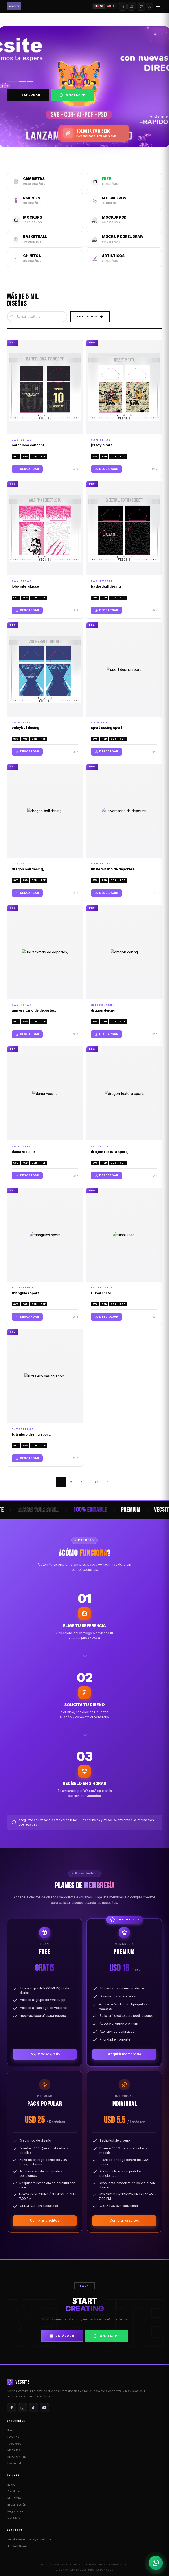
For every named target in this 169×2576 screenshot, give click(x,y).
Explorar (28, 95)
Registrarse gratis (45, 2054)
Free (10, 2430)
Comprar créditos (44, 2220)
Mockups (13, 2450)
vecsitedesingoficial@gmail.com (29, 2539)
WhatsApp (72, 95)
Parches (13, 2437)
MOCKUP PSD (16, 2456)
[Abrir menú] (158, 6)
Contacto (13, 2517)
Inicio (11, 2485)
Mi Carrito (14, 2498)
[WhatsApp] (156, 2563)
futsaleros (14, 2443)
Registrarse (15, 2511)
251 (97, 1482)
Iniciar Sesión (16, 2504)
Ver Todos (90, 316)
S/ (99, 6)
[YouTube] (44, 2407)
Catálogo (62, 2336)
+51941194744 (17, 2546)
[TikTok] (33, 2407)
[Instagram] (22, 2407)
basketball (14, 2463)
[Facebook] (11, 2407)
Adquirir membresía (124, 2054)
